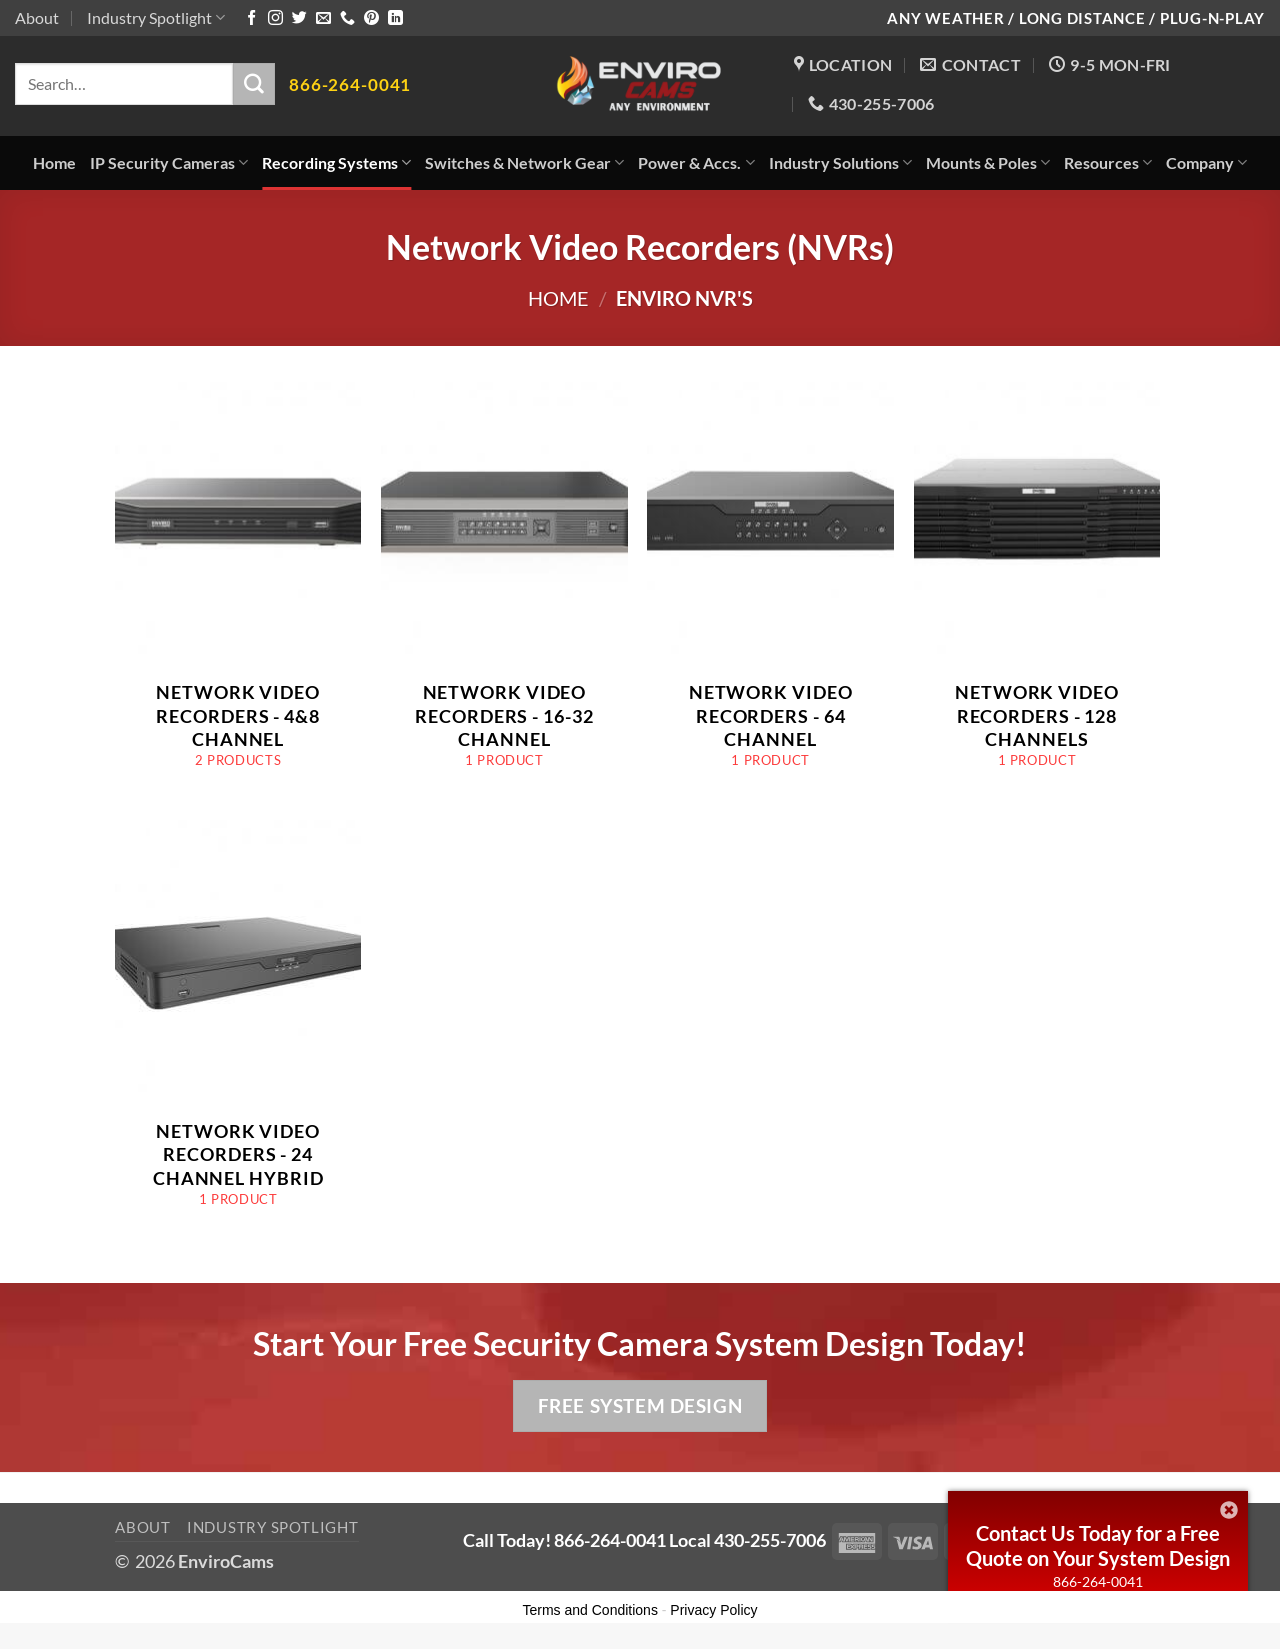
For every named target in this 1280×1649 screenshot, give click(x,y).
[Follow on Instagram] (275, 18)
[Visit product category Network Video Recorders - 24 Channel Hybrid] (238, 1023)
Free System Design (640, 1405)
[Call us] (347, 18)
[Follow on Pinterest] (371, 18)
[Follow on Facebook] (251, 18)
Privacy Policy (713, 1610)
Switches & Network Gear (524, 163)
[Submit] (254, 84)
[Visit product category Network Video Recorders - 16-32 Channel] (504, 585)
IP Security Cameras (169, 163)
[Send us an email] (323, 18)
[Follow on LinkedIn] (395, 18)
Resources (1108, 163)
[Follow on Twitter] (299, 18)
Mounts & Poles (988, 163)
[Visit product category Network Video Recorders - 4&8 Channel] (238, 585)
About (37, 17)
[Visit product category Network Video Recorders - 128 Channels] (1037, 585)
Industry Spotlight (156, 17)
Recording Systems (336, 163)
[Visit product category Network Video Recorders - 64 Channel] (770, 585)
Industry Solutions (840, 163)
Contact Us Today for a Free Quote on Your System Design (1098, 1545)
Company (1206, 163)
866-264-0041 (1098, 1581)
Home (54, 162)
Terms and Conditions (590, 1610)
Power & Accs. (696, 163)
